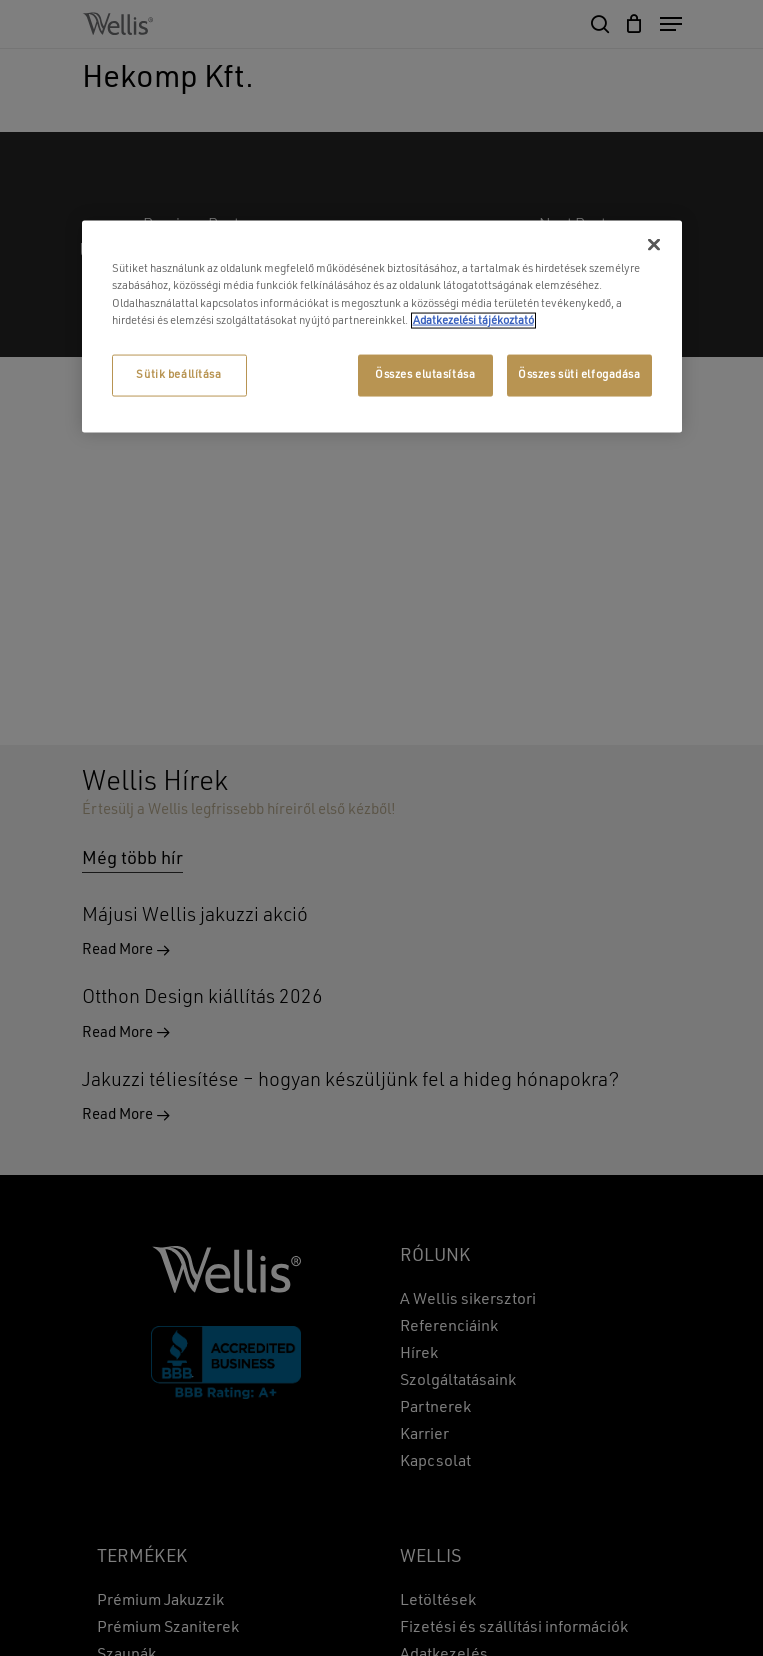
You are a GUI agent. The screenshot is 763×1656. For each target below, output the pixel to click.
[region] (382, 326)
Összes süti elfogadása (579, 374)
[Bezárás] (654, 245)
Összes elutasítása (425, 374)
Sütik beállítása (178, 374)
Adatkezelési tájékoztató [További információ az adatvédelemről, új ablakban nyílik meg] (473, 320)
